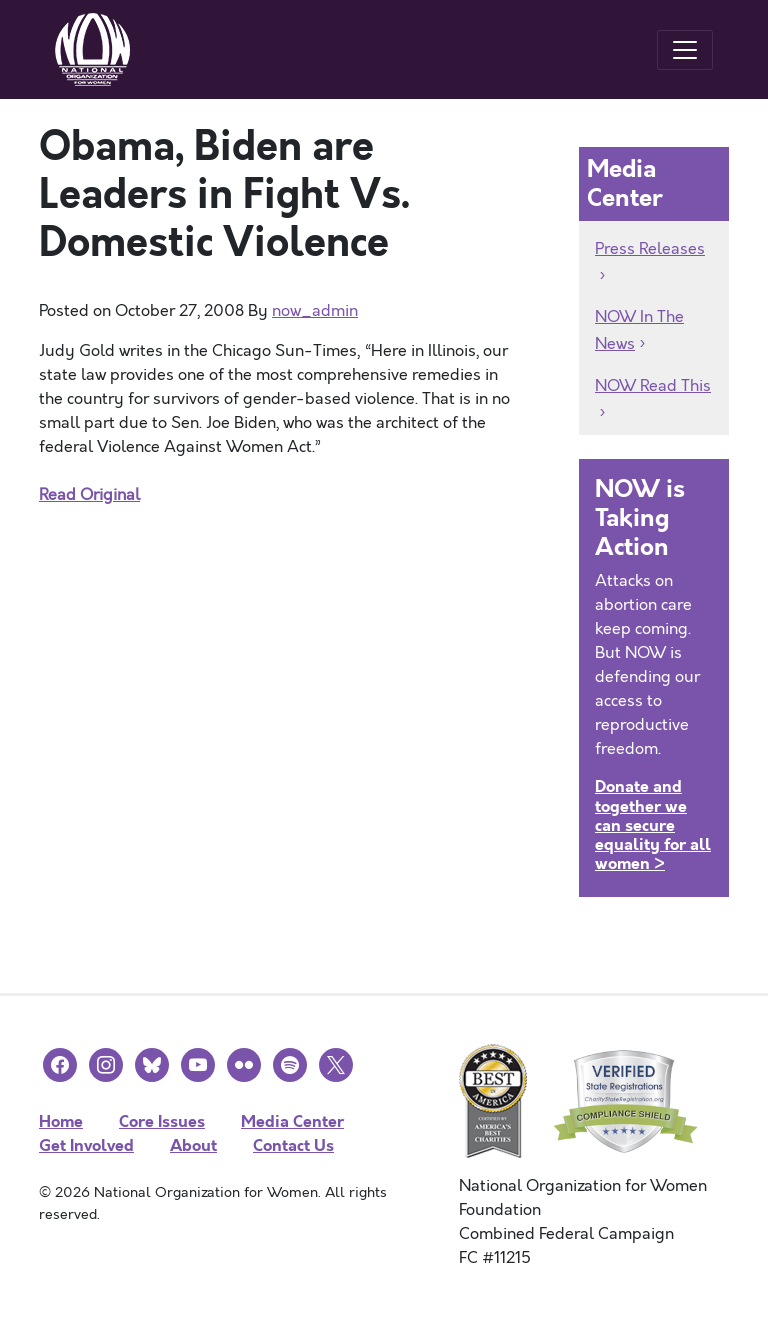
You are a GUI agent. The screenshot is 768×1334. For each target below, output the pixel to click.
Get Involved (86, 1145)
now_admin (315, 311)
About (193, 1145)
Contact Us (293, 1145)
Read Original (89, 495)
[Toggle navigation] (685, 50)
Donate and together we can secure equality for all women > (653, 825)
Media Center (292, 1121)
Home (61, 1121)
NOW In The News (639, 330)
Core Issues (162, 1121)
